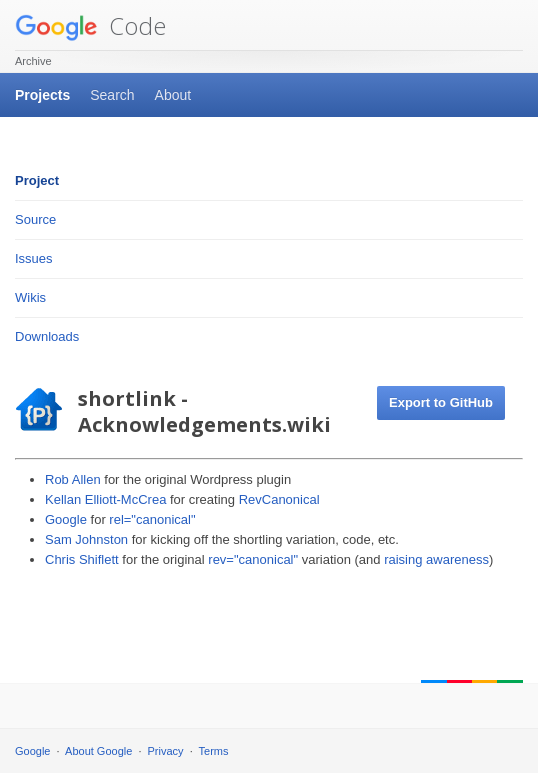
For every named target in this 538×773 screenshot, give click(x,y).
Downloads (47, 336)
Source (35, 219)
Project (37, 180)
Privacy (166, 751)
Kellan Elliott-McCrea (105, 499)
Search (112, 95)
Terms (214, 751)
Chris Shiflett (82, 559)
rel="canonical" (152, 519)
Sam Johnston (86, 539)
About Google (98, 751)
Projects (42, 95)
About (173, 95)
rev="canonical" (253, 559)
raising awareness (436, 559)
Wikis (30, 297)
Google (66, 519)
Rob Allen (73, 479)
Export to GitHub (441, 402)
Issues (34, 258)
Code (90, 25)
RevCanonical (279, 499)
